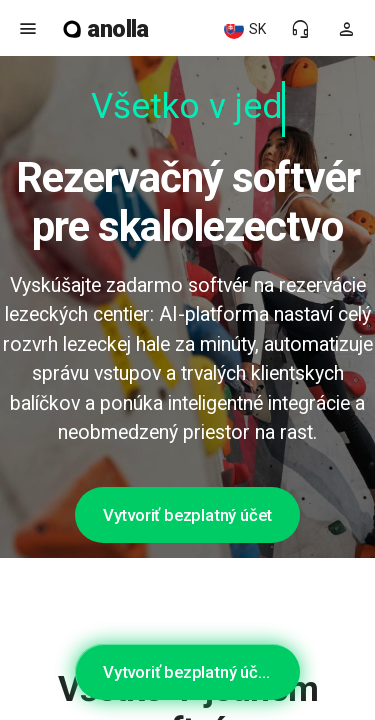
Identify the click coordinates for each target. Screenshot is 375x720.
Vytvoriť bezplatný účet (187, 515)
